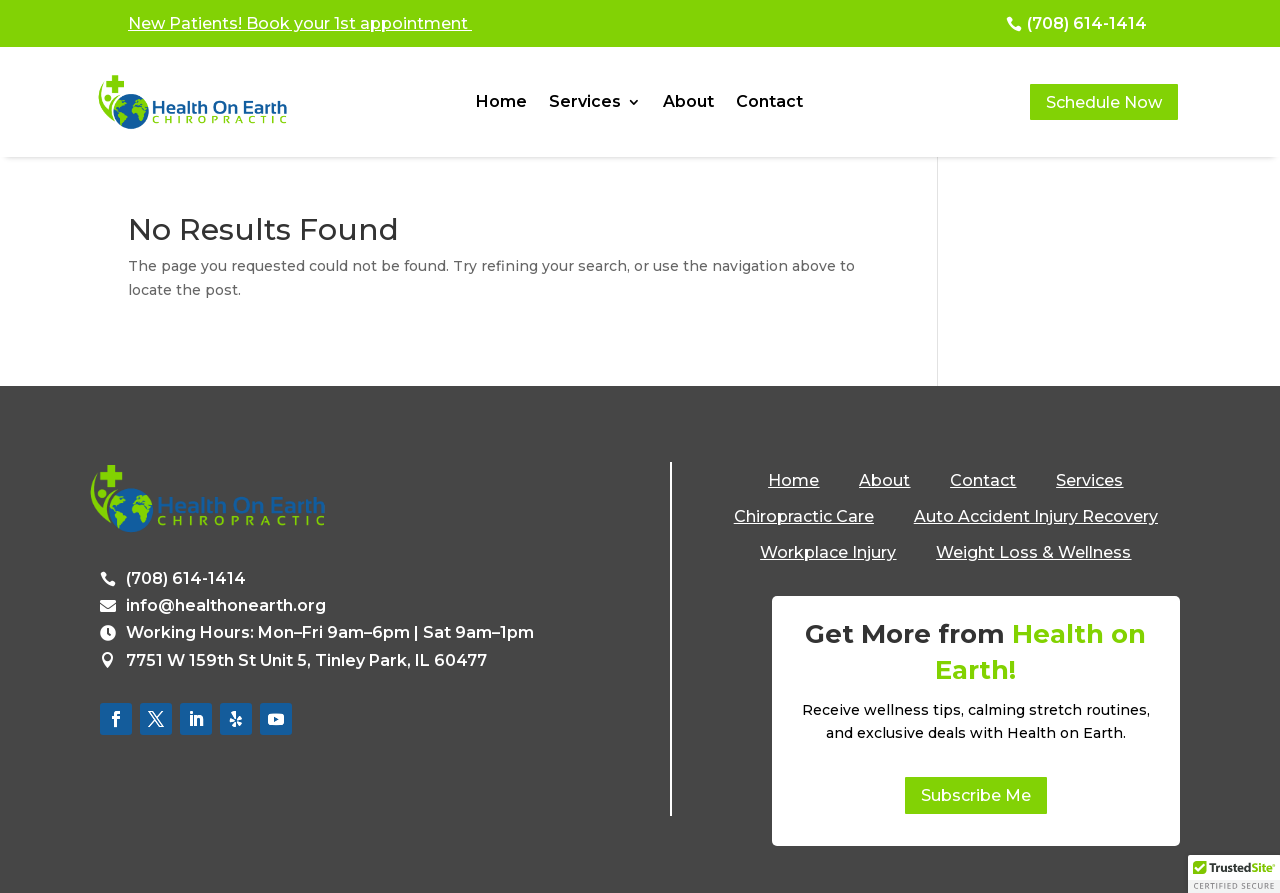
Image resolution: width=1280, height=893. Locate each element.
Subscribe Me (976, 795)
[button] (1234, 874)
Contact (769, 103)
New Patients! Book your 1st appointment (300, 23)
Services (585, 103)
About (688, 103)
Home (501, 103)
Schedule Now (1104, 102)
